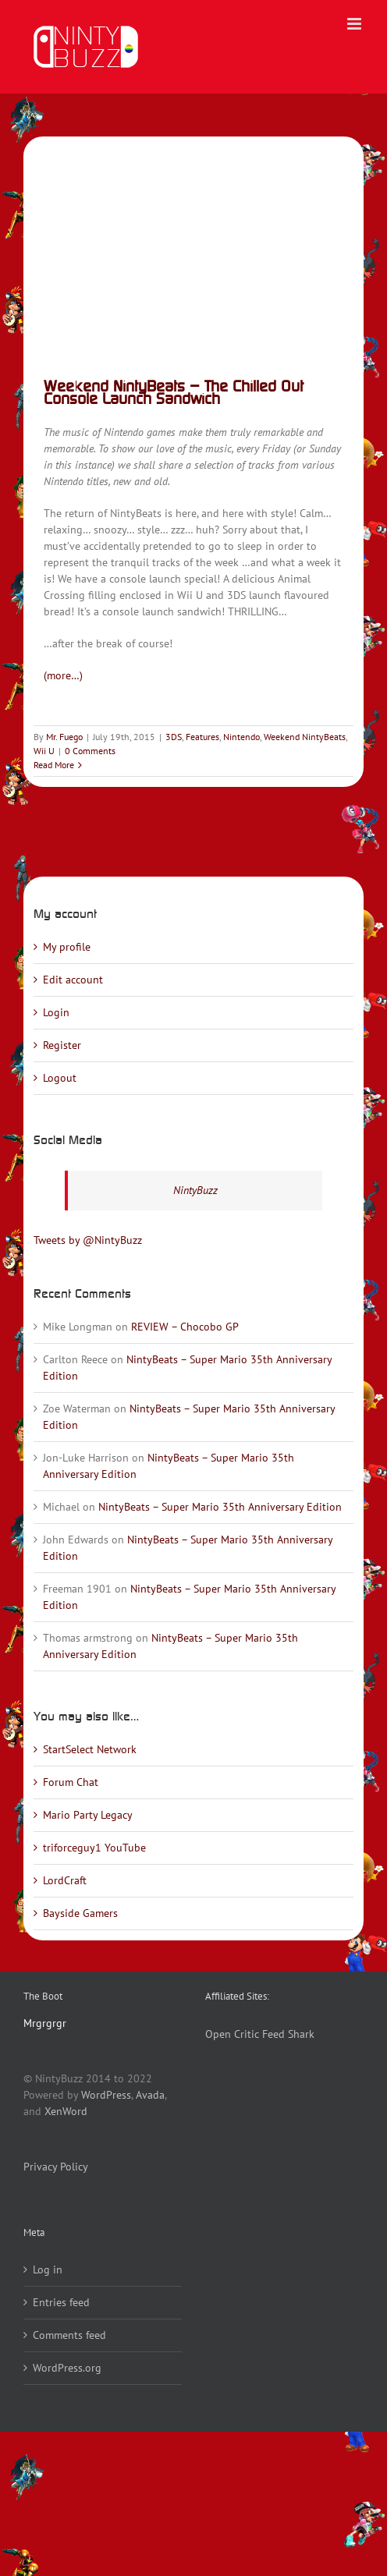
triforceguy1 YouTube (94, 1848)
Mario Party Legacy (88, 1815)
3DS (173, 736)
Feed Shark (288, 2034)
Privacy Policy (55, 2167)
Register (62, 1045)
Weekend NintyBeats (305, 736)
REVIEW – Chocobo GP (185, 1327)
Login (56, 1012)
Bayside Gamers (80, 1913)
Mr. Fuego (64, 736)
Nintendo (241, 736)
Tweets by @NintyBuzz (88, 1240)
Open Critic (232, 2034)
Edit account (73, 980)
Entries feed (61, 2302)
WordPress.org (67, 2368)
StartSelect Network (90, 1749)
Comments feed (69, 2335)
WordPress (106, 2095)
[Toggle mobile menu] (355, 24)
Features (202, 736)
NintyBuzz (195, 1190)
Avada (150, 2095)
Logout (59, 1078)
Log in (47, 2269)
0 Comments (90, 751)
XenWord (65, 2111)
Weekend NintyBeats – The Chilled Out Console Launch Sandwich (174, 392)
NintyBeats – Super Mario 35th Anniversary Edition (220, 1507)
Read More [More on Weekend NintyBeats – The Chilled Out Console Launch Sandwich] (54, 765)
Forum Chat (70, 1782)
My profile (67, 947)
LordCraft (65, 1880)
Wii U (44, 751)
